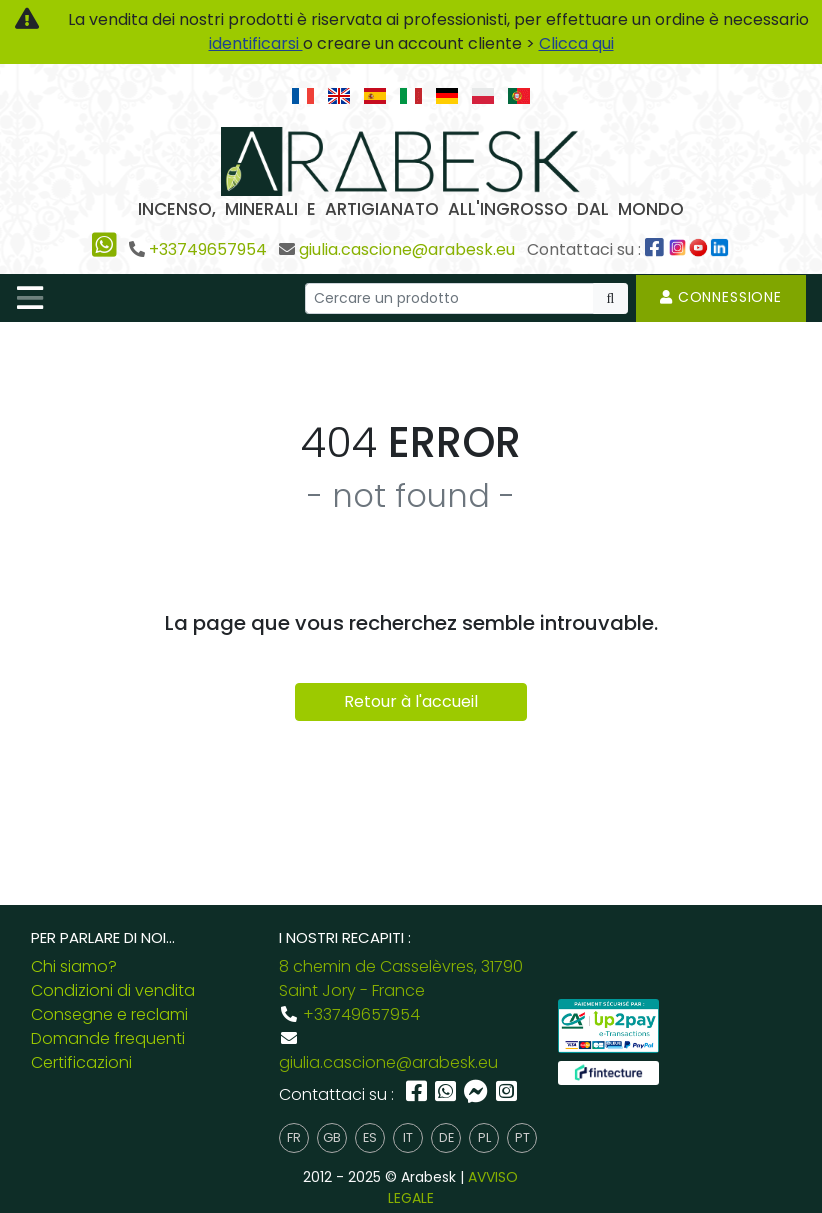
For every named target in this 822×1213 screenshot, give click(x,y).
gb (332, 1137)
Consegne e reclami (109, 1014)
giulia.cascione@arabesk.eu (407, 249)
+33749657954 (208, 249)
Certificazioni (81, 1062)
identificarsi (256, 43)
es (370, 1137)
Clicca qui (576, 43)
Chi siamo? (74, 966)
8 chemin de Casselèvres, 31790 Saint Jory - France (401, 978)
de (446, 1137)
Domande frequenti (108, 1038)
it (408, 1137)
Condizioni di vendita (113, 990)
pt (522, 1137)
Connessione (721, 297)
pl (484, 1137)
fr (294, 1137)
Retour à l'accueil (411, 701)
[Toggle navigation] (30, 298)
